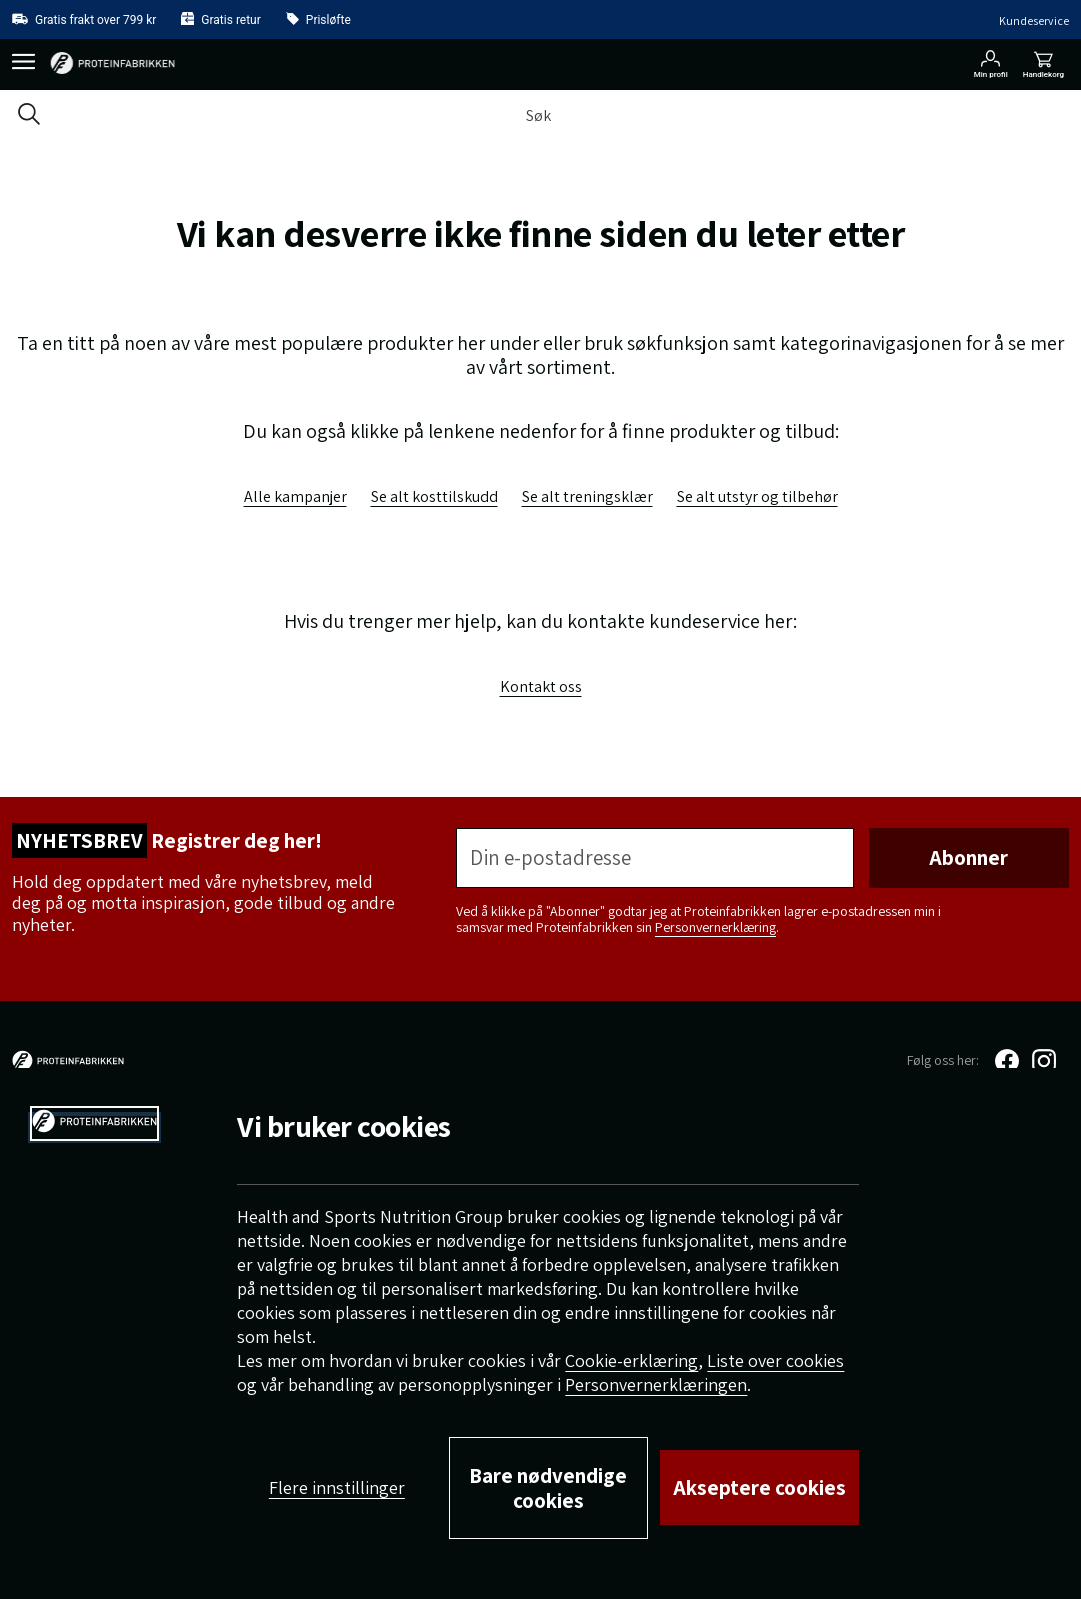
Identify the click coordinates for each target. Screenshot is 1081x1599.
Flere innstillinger (337, 1487)
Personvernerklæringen (656, 1384)
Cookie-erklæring (631, 1360)
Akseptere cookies (759, 1487)
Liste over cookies (775, 1360)
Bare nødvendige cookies (548, 1488)
